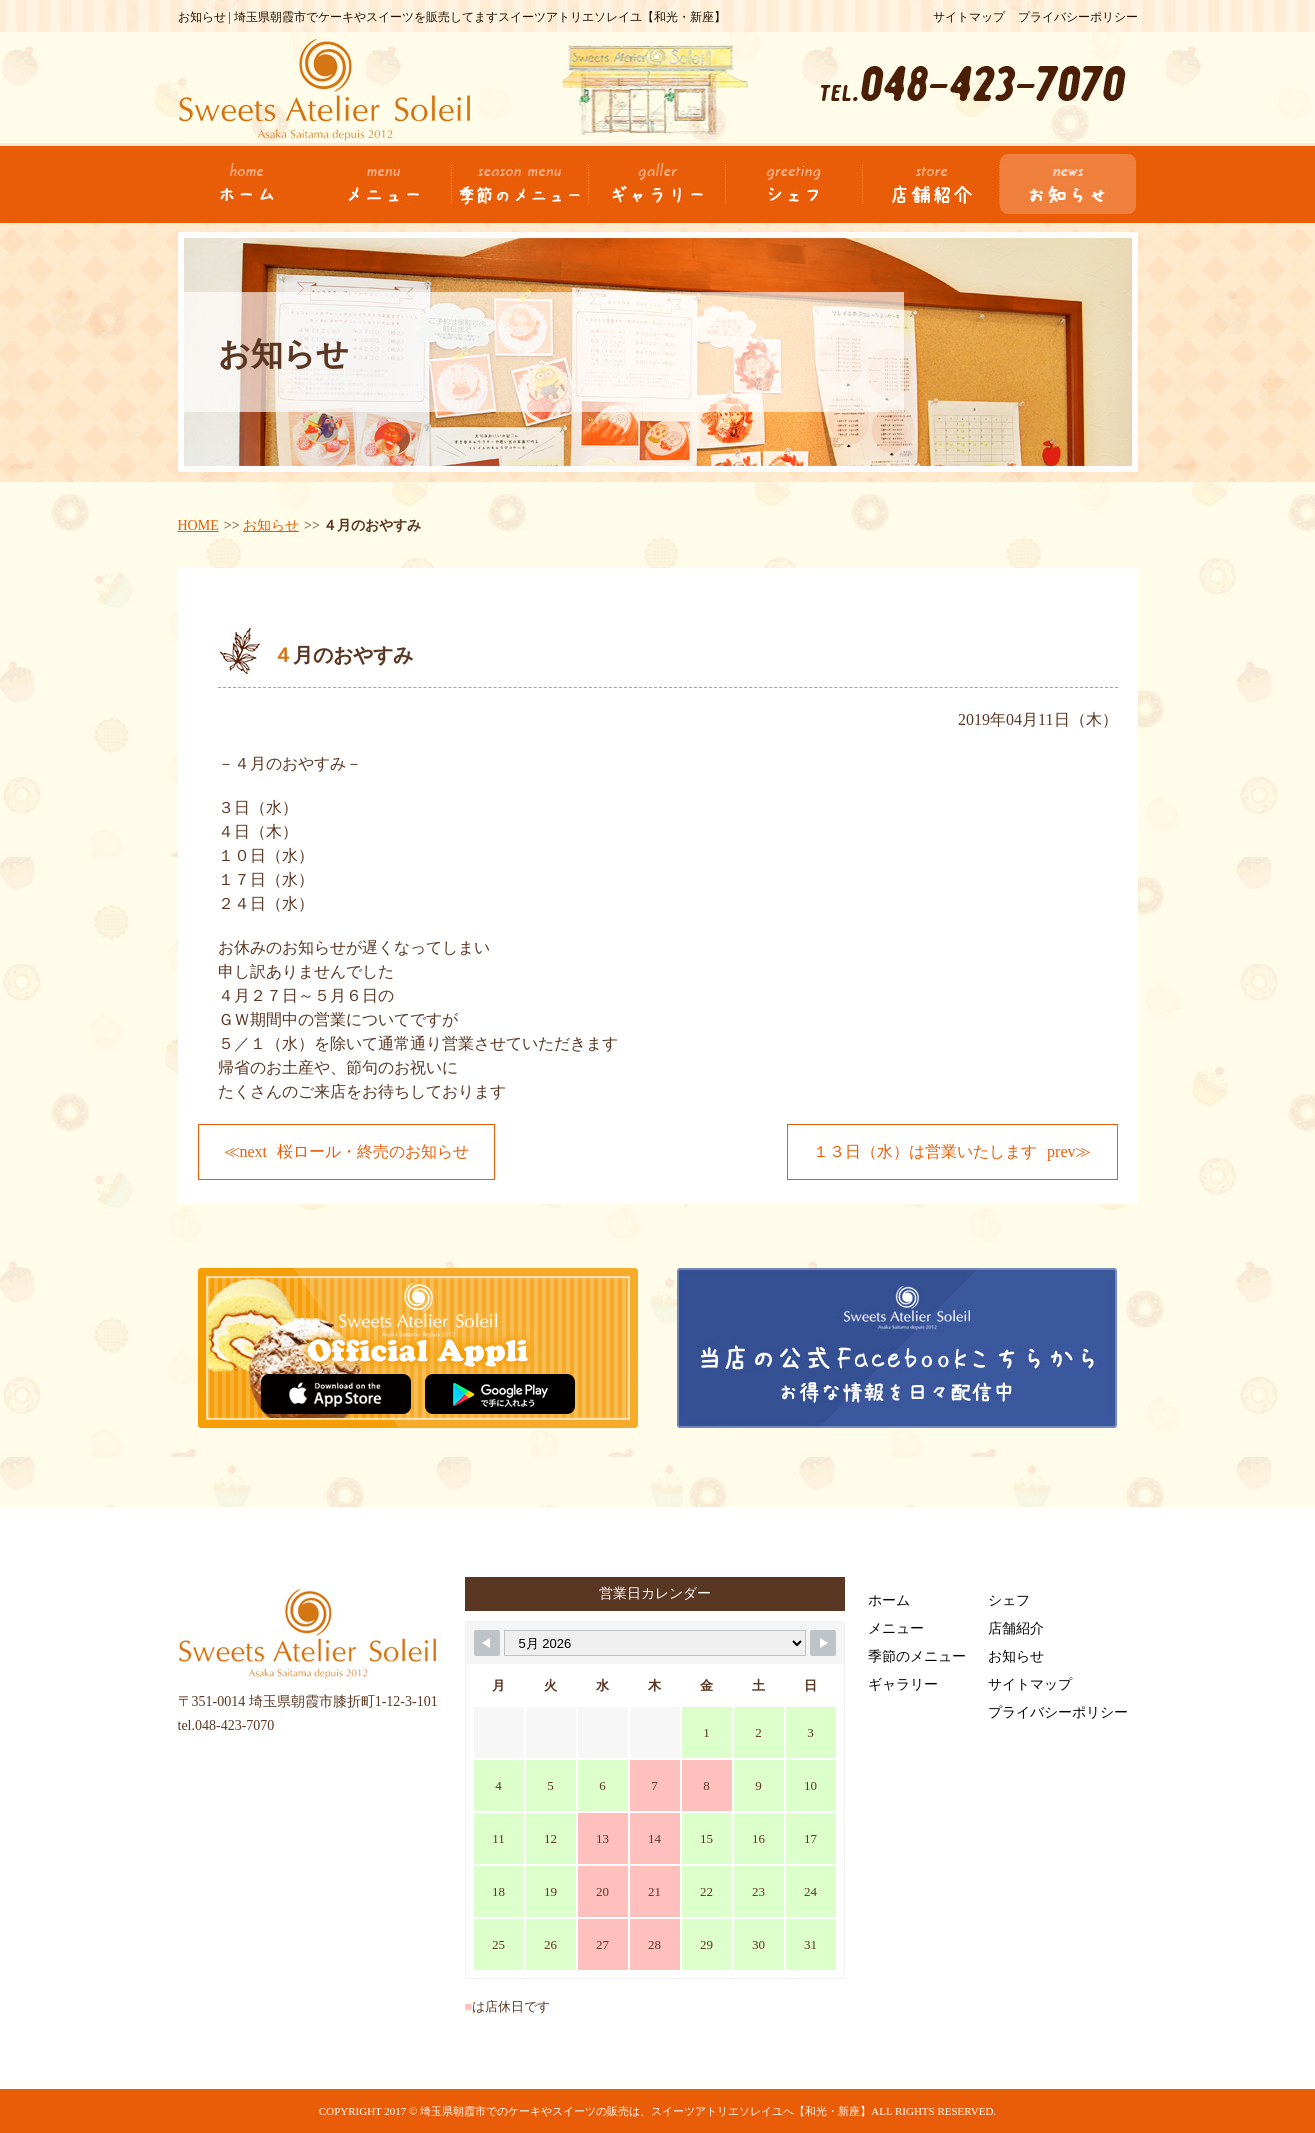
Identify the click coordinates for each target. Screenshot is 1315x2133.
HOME (198, 525)
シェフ (1009, 1600)
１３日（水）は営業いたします (925, 1151)
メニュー (896, 1628)
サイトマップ (969, 17)
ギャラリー (903, 1684)
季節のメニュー (917, 1656)
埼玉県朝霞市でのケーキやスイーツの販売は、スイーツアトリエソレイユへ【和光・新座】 (645, 2111)
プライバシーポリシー (1078, 17)
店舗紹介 (1016, 1628)
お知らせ (271, 525)
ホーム (889, 1600)
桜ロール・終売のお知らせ (373, 1151)
